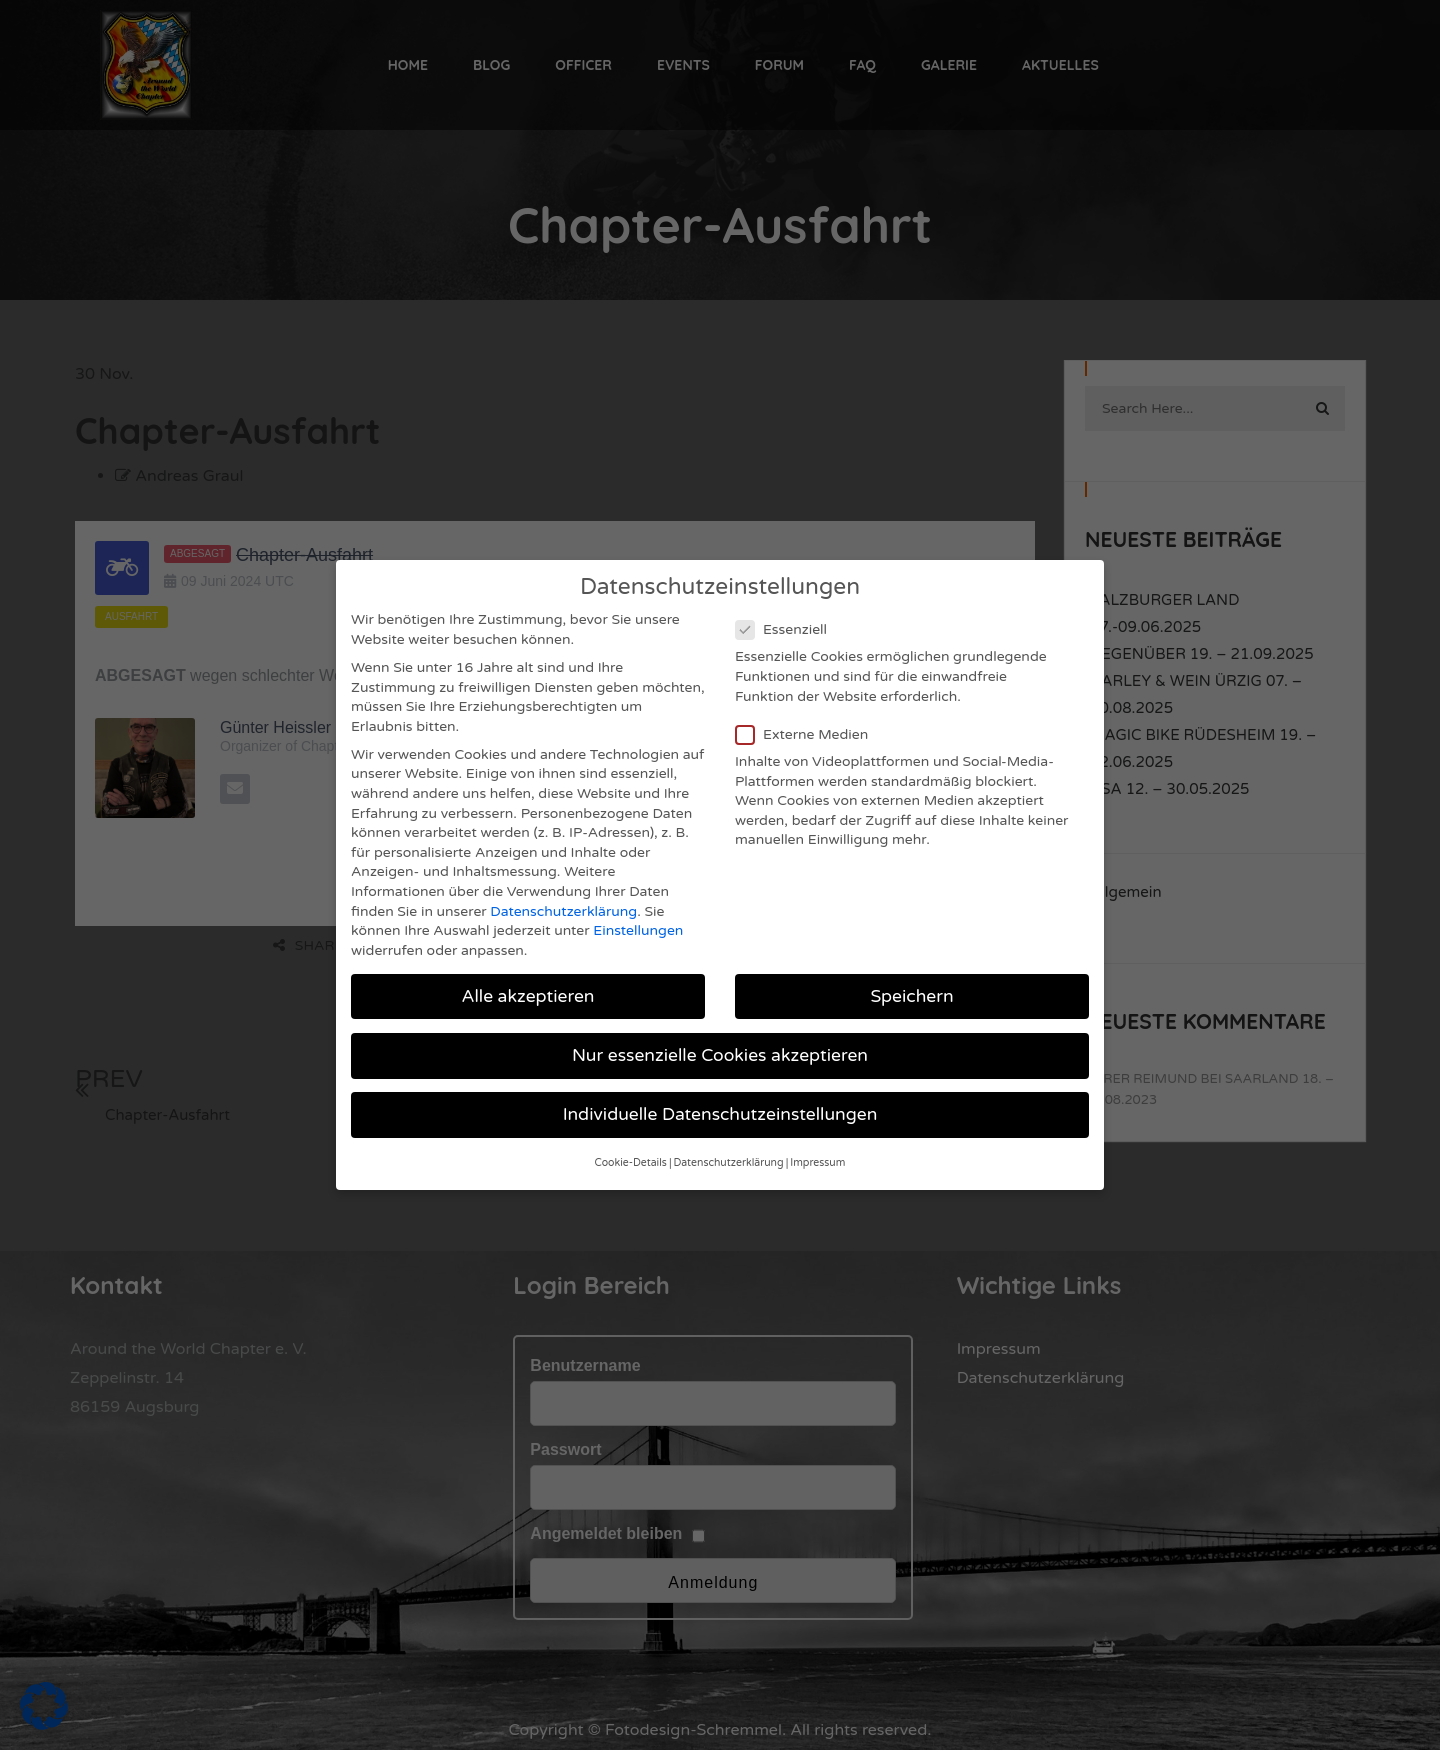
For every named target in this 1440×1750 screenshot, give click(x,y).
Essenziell (787, 619)
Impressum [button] (817, 1152)
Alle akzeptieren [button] (527, 985)
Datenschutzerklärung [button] (729, 1152)
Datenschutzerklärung (563, 900)
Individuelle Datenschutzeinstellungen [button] (720, 1104)
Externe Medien (808, 723)
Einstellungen (638, 920)
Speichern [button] (911, 985)
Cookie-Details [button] (631, 1152)
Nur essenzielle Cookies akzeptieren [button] (720, 1044)
